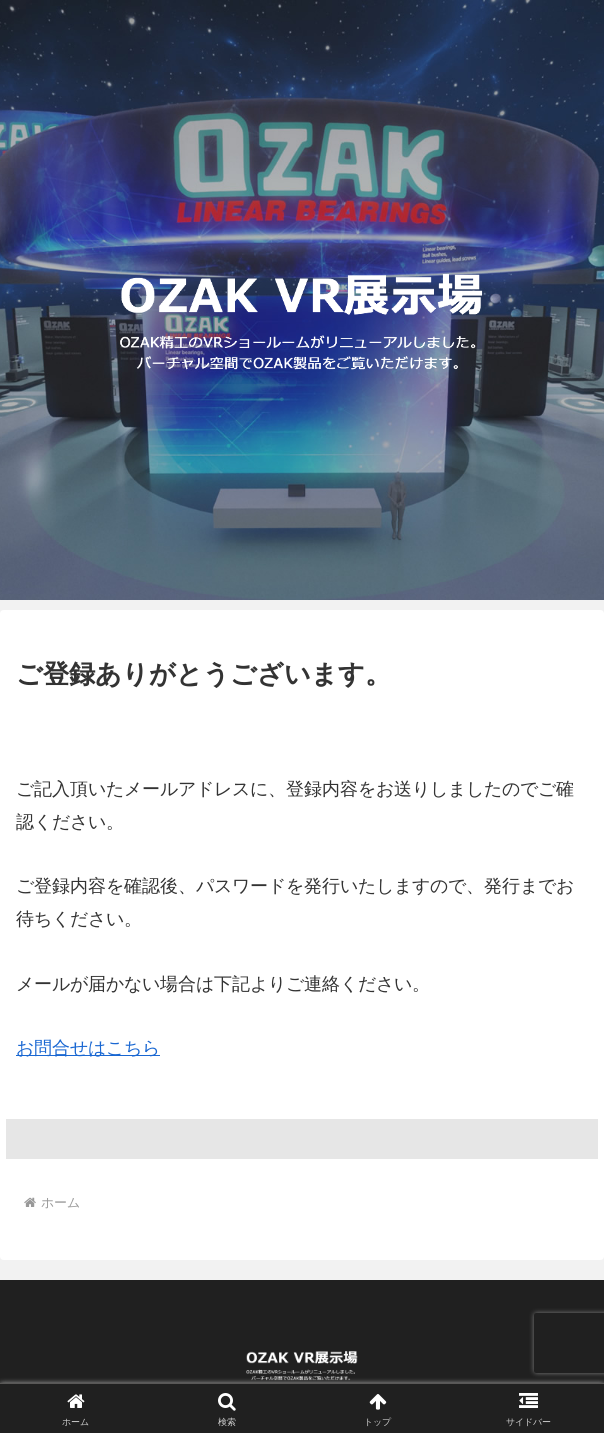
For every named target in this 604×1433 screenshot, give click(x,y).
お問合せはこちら (88, 1048)
